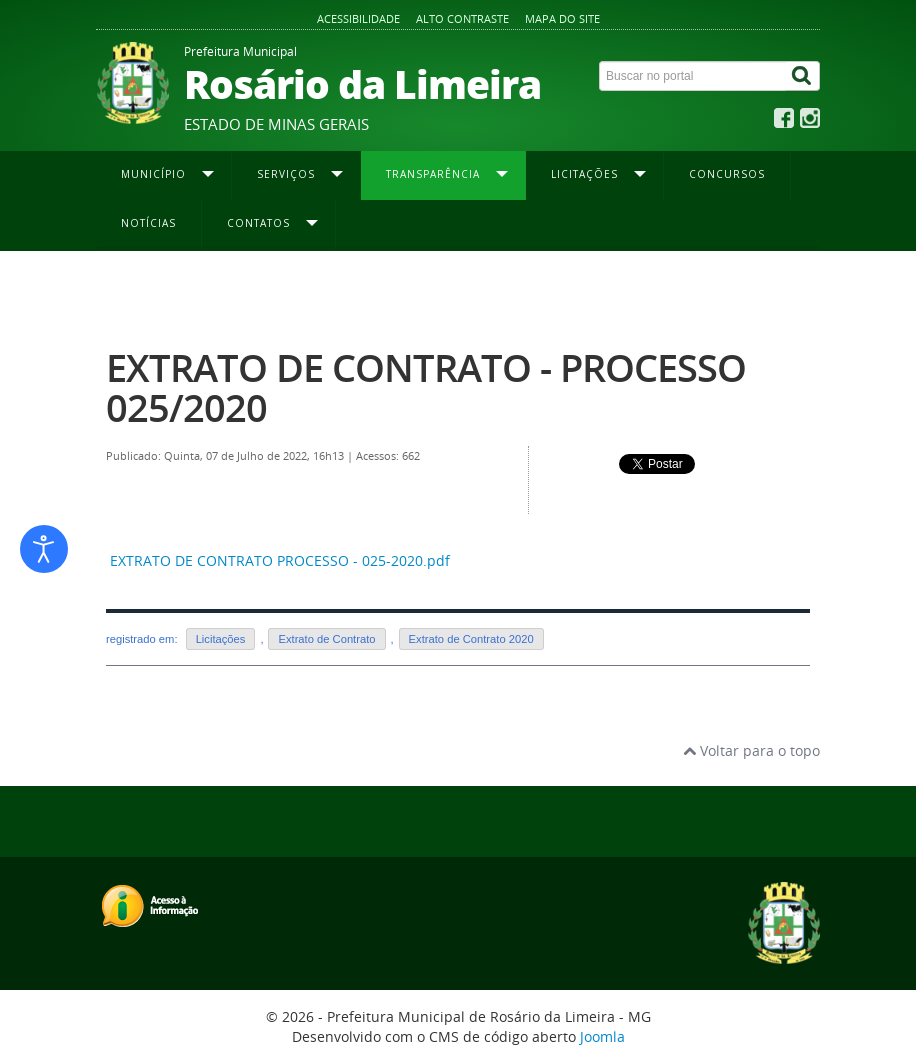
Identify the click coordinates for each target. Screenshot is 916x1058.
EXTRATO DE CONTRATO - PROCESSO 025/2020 (426, 387)
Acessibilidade (358, 18)
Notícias (148, 223)
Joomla (602, 1036)
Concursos (727, 174)
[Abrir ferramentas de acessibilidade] (44, 549)
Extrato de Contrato (326, 639)
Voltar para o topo (751, 750)
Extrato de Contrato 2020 (579, 291)
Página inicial (143, 291)
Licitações (221, 639)
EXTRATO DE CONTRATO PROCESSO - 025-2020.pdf (280, 560)
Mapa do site (562, 18)
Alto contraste (462, 18)
